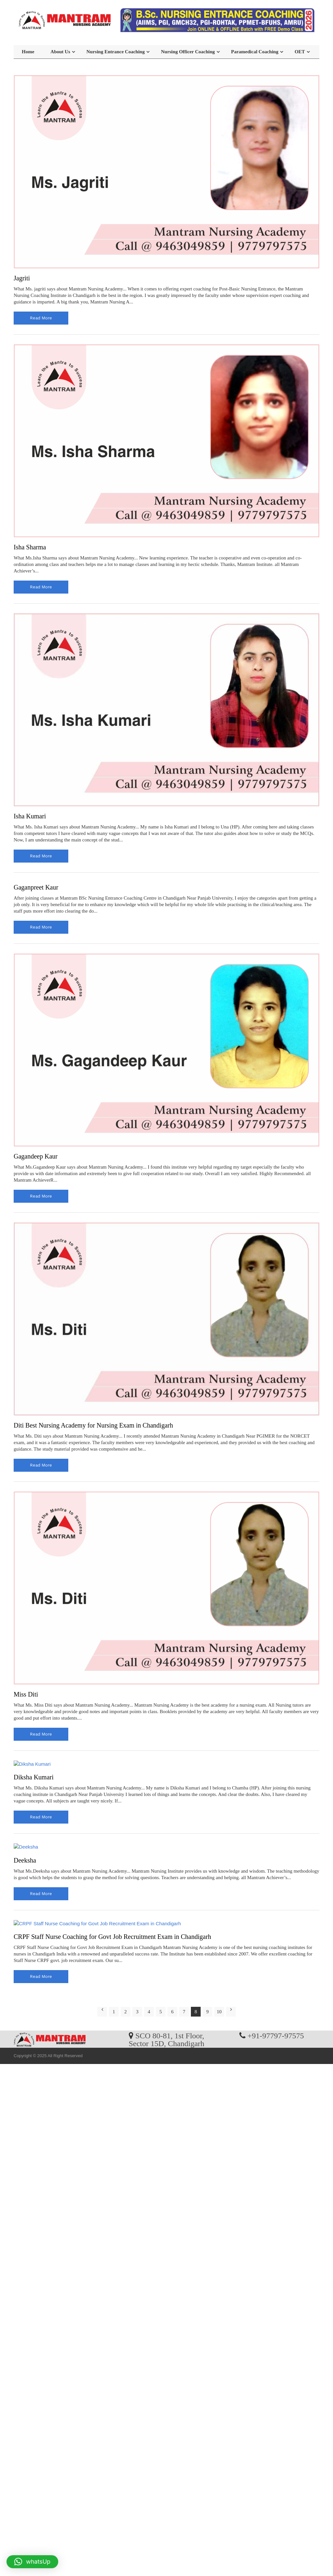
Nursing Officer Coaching (188, 51)
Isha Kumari (30, 816)
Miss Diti (26, 1694)
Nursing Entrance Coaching (116, 51)
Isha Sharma (30, 547)
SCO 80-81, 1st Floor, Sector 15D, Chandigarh (167, 2039)
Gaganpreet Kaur (36, 887)
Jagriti (22, 278)
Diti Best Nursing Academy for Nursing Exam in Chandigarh (93, 1425)
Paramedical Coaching (254, 51)
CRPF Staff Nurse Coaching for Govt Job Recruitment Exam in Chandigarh (112, 1936)
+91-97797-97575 (275, 2035)
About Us (60, 51)
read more (41, 317)
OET (300, 51)
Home (28, 51)
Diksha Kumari (34, 1777)
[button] (32, 2561)
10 (219, 2011)
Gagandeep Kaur (36, 1156)
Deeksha (25, 1860)
